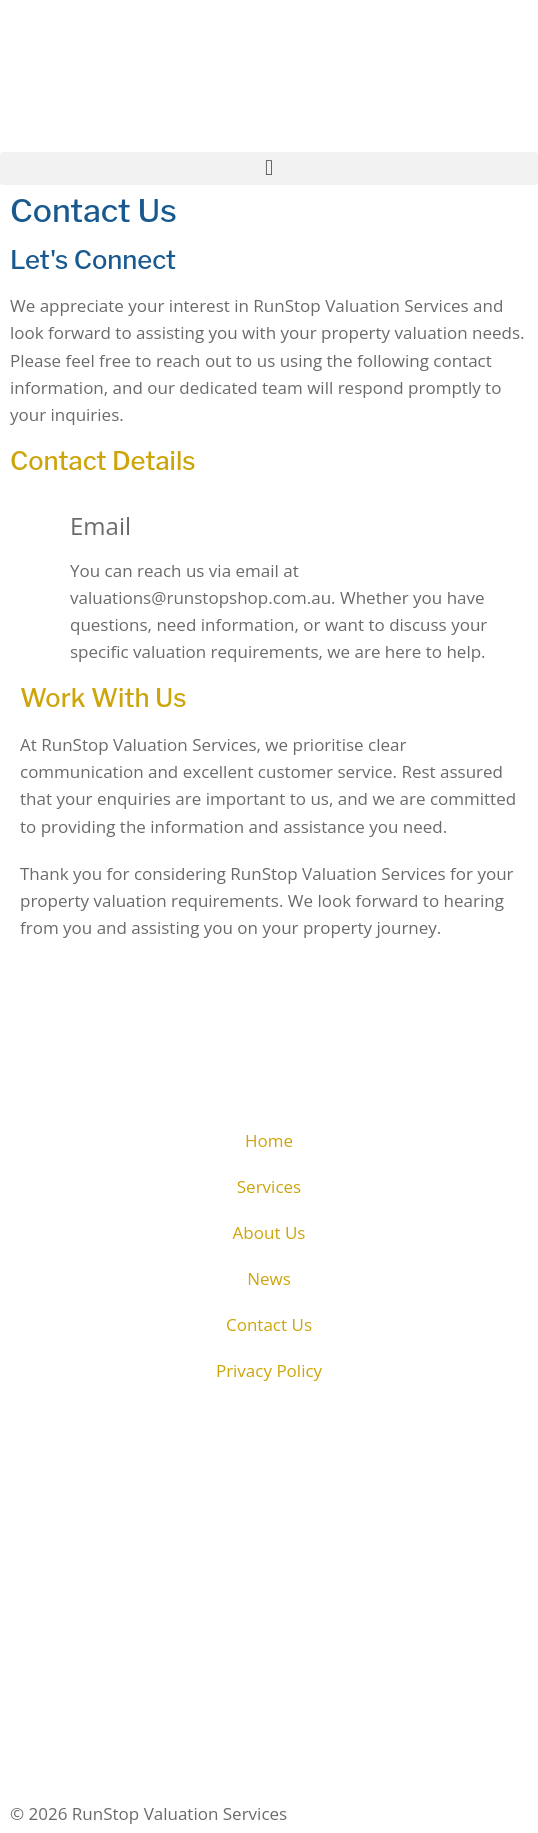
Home (269, 1140)
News (269, 1278)
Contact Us (269, 1324)
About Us (269, 1232)
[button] (269, 168)
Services (269, 1186)
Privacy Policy (269, 1370)
